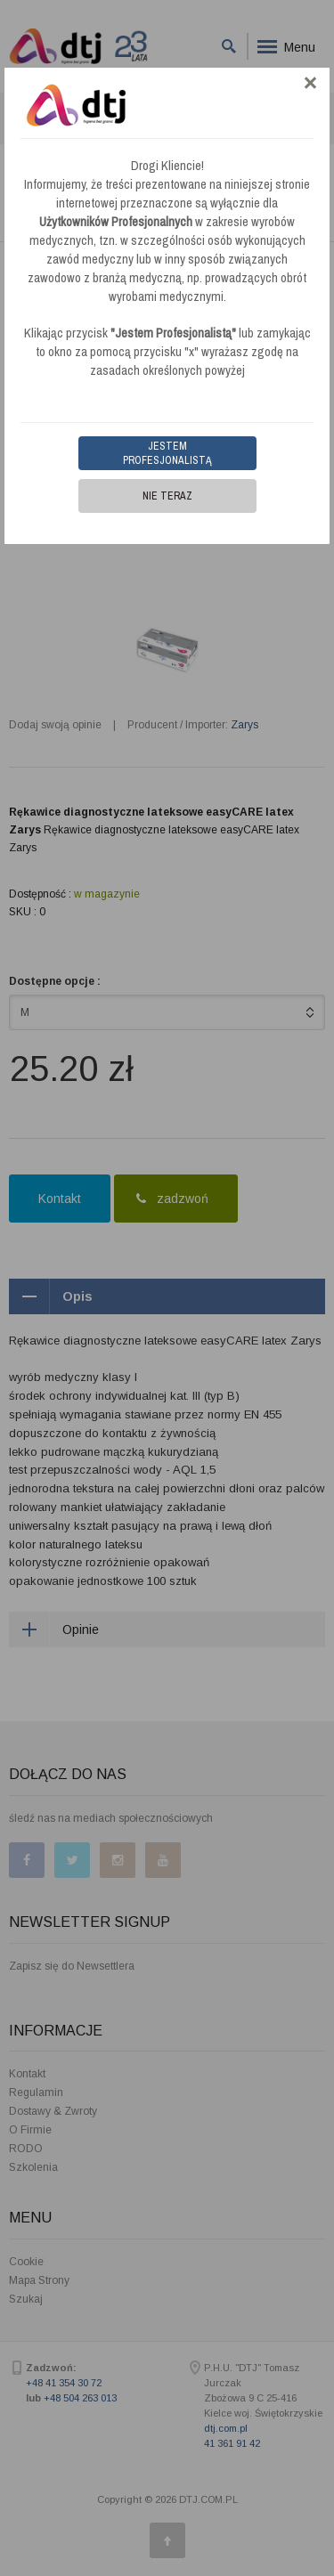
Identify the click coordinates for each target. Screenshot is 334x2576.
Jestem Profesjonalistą (167, 453)
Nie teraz (167, 496)
